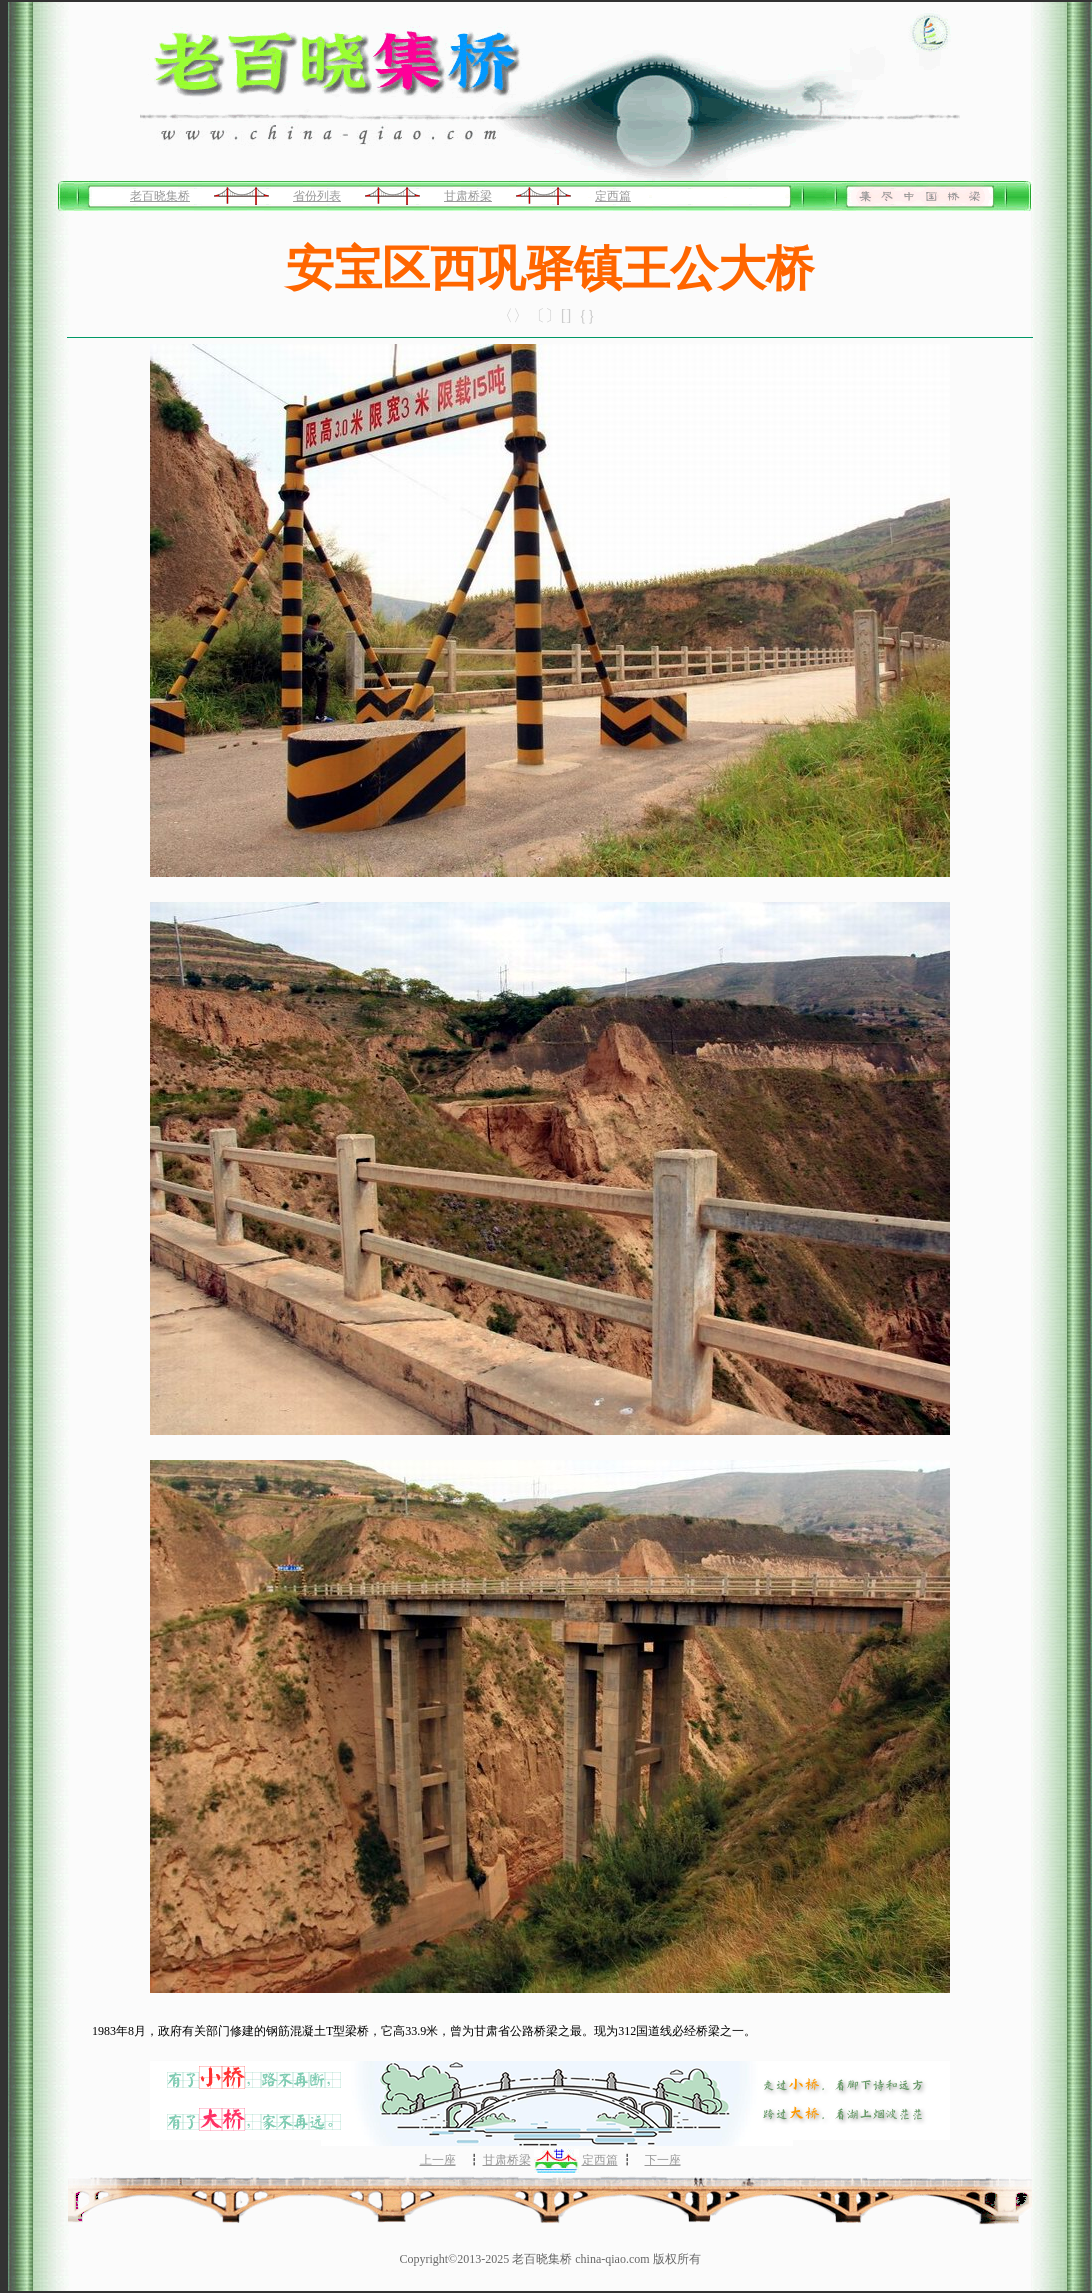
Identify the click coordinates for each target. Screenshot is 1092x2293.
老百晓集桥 (160, 196)
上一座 (438, 2160)
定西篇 (613, 196)
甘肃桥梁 (468, 196)
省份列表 (317, 196)
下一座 (663, 2160)
